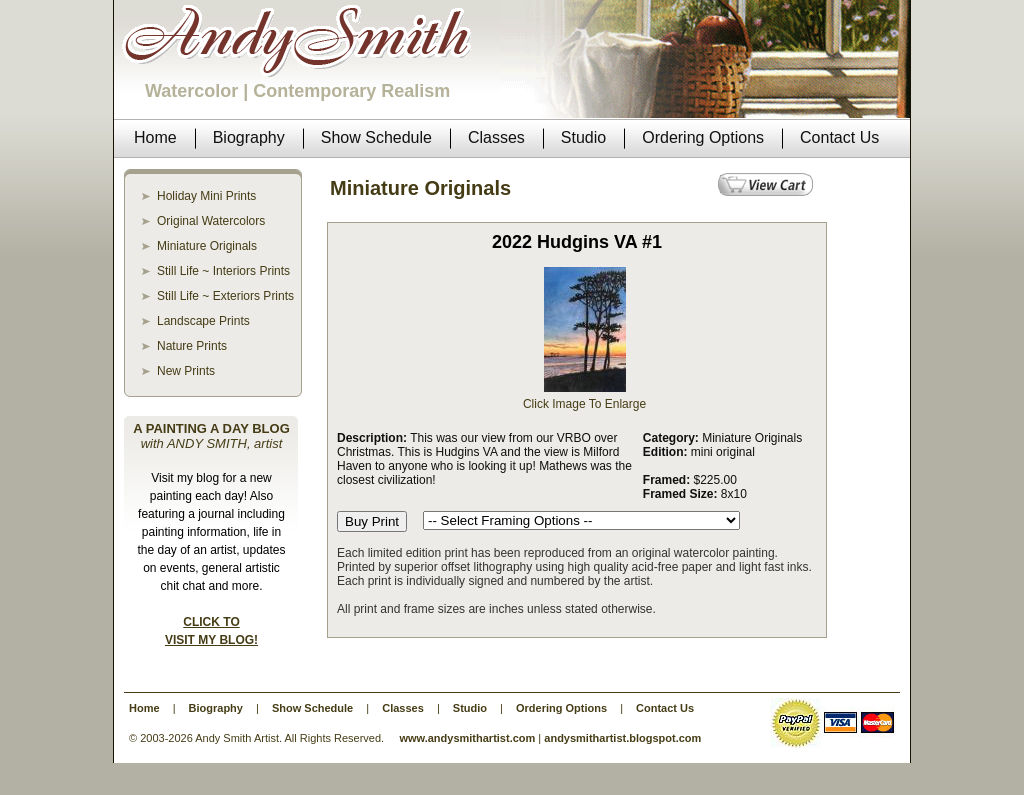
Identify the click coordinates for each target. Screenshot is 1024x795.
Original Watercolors (211, 221)
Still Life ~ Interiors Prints (223, 271)
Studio (470, 708)
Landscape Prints (203, 321)
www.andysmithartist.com (467, 738)
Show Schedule (312, 708)
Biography (216, 708)
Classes (403, 708)
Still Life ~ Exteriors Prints (225, 296)
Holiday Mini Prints (206, 196)
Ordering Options (561, 708)
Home (144, 708)
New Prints (186, 371)
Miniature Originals (207, 246)
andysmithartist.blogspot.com (622, 738)
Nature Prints (192, 346)
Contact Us (665, 708)
